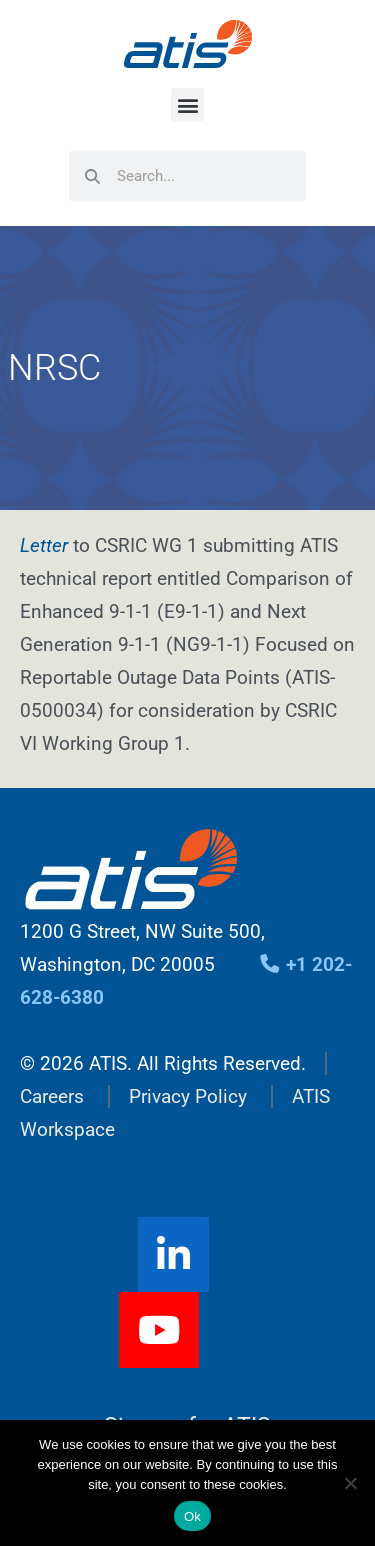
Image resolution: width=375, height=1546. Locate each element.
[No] (350, 1483)
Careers (52, 1096)
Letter (44, 545)
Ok (192, 1516)
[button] (187, 104)
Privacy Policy (188, 1096)
